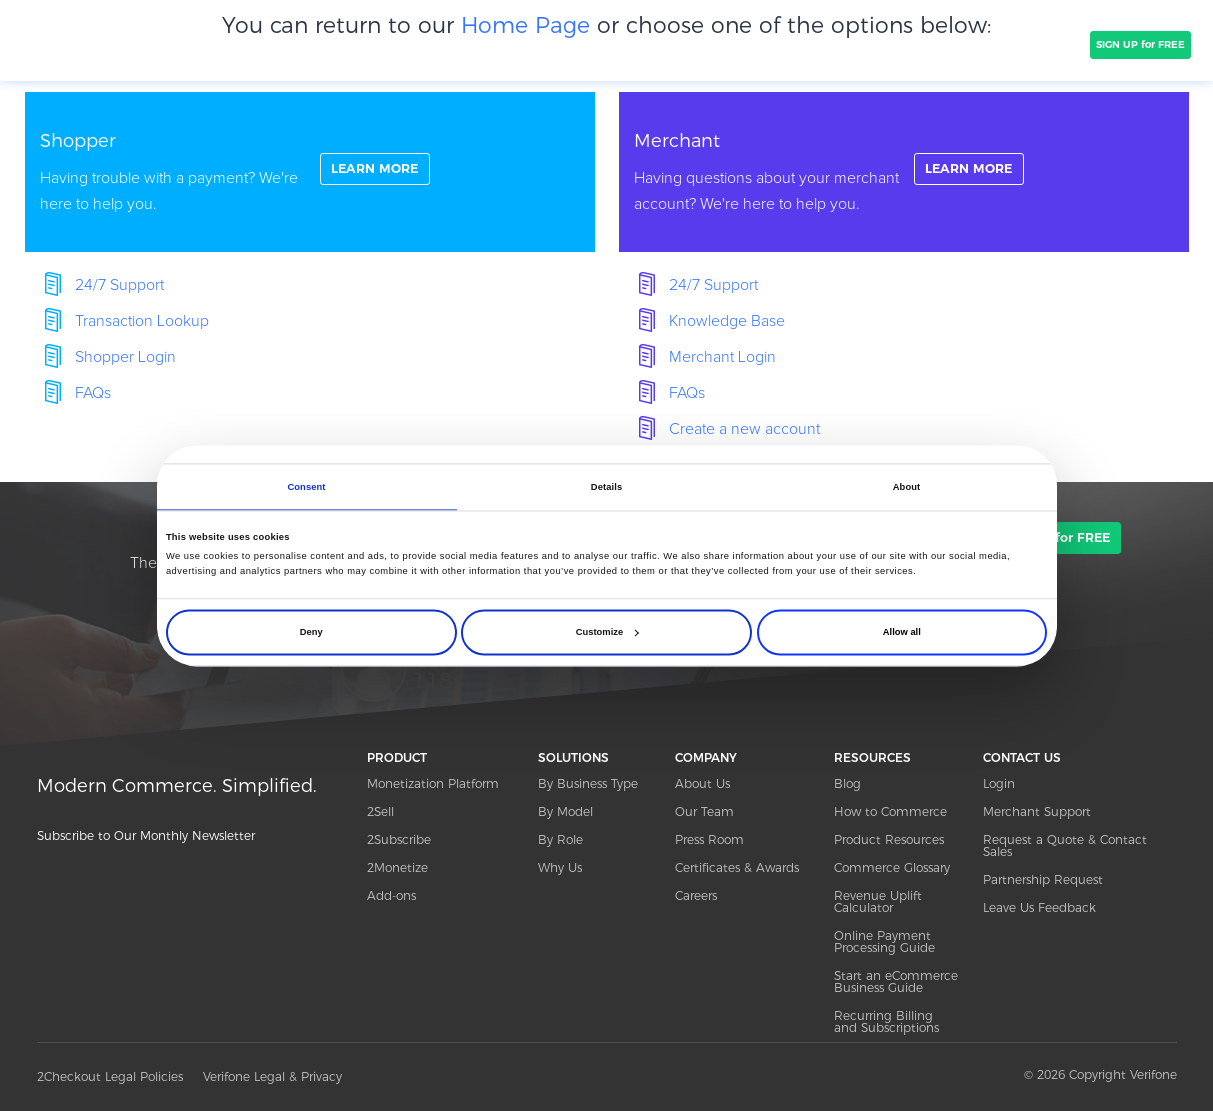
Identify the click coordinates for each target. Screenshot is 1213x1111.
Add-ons (391, 895)
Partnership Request (1043, 879)
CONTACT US (1022, 757)
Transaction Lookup (142, 321)
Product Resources (889, 839)
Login (999, 783)
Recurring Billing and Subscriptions (886, 1021)
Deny (311, 632)
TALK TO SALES (1034, 44)
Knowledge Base (727, 321)
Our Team (704, 811)
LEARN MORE (381, 171)
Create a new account (744, 429)
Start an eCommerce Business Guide (896, 981)
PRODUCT (215, 44)
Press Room (709, 839)
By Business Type (588, 783)
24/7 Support (119, 285)
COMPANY (472, 44)
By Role (560, 839)
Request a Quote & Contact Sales (1065, 845)
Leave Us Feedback (1039, 907)
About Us (702, 783)
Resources (908, 44)
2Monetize (397, 867)
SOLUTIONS (305, 44)
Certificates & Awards (737, 867)
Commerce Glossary (892, 867)
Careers (696, 895)
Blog (847, 783)
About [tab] (907, 487)
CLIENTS (390, 44)
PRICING (555, 44)
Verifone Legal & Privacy (272, 1076)
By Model (565, 811)
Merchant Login (722, 357)
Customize (607, 632)
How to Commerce (890, 811)
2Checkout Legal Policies (110, 1076)
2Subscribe (399, 839)
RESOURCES (872, 757)
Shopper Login (125, 357)
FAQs (93, 393)
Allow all (902, 632)
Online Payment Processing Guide (884, 941)
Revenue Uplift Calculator (878, 901)
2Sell (380, 811)
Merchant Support (1037, 811)
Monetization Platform (433, 783)
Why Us (560, 867)
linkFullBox (310, 172)
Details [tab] (606, 487)
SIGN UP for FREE (1140, 44)
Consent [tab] (306, 487)
